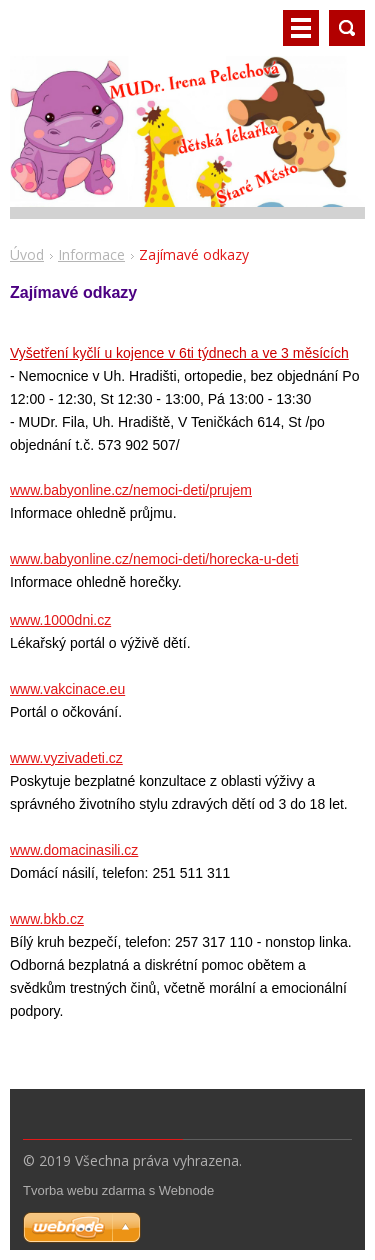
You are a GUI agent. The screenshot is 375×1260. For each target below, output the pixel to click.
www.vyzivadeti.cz (66, 758)
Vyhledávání (347, 28)
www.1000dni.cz (60, 620)
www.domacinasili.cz (74, 850)
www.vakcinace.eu (67, 689)
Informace (91, 254)
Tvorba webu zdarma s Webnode (118, 1190)
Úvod (27, 254)
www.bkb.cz (47, 919)
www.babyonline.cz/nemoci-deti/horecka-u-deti (154, 559)
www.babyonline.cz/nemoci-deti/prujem (131, 490)
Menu (301, 28)
